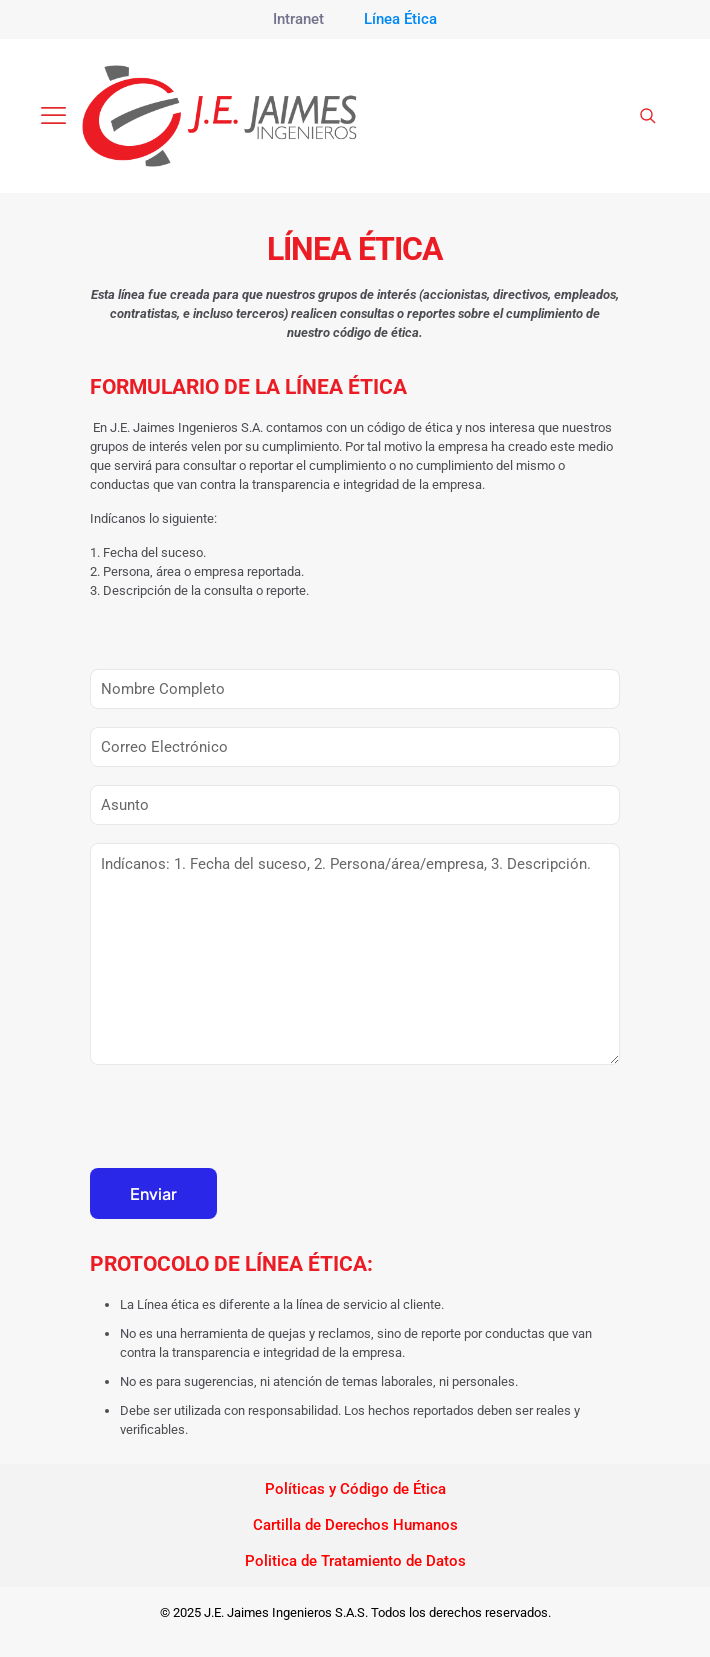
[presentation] (242, 1124)
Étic (423, 1489)
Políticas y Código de (337, 1489)
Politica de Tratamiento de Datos (355, 1561)
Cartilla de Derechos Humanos (355, 1525)
